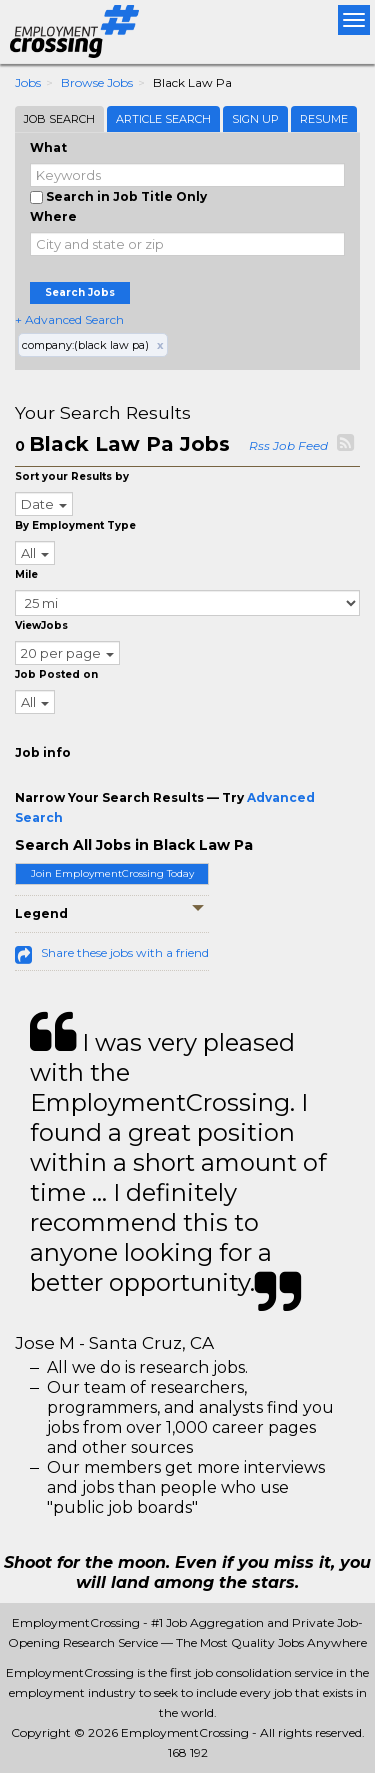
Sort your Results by (72, 476)
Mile (26, 574)
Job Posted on (56, 674)
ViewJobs (41, 625)
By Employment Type (75, 525)
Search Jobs (80, 292)
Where (53, 216)
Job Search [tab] (59, 119)
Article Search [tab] (163, 119)
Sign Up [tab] (255, 119)
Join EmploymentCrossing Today (112, 873)
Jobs (28, 82)
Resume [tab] (324, 119)
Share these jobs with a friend (125, 952)
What (48, 147)
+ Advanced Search (69, 319)
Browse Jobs (97, 82)
